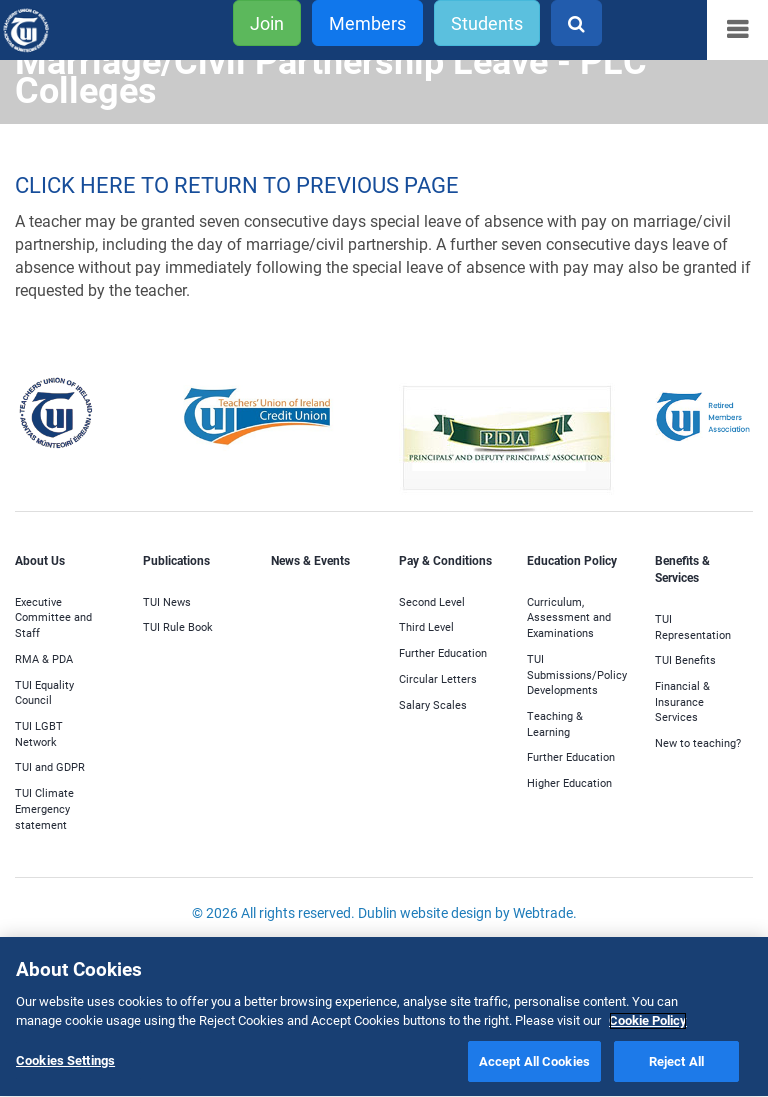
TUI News (167, 601)
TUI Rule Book (178, 626)
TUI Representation (693, 626)
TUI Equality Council (44, 692)
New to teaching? (698, 742)
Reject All (676, 1064)
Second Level (432, 601)
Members (367, 23)
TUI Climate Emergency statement (44, 808)
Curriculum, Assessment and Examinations (569, 617)
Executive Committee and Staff (53, 617)
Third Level (426, 626)
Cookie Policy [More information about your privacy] (648, 1023)
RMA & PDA (44, 658)
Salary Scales (433, 704)
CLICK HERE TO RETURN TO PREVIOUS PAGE (237, 184)
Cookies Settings (65, 1063)
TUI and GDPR (50, 766)
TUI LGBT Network (39, 733)
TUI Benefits (685, 659)
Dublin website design (425, 912)
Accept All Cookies (534, 1064)
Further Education (443, 652)
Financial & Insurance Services (682, 701)
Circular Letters (438, 678)
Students (487, 23)
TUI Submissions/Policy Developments (577, 674)
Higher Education (569, 782)
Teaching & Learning (555, 723)
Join (267, 23)
